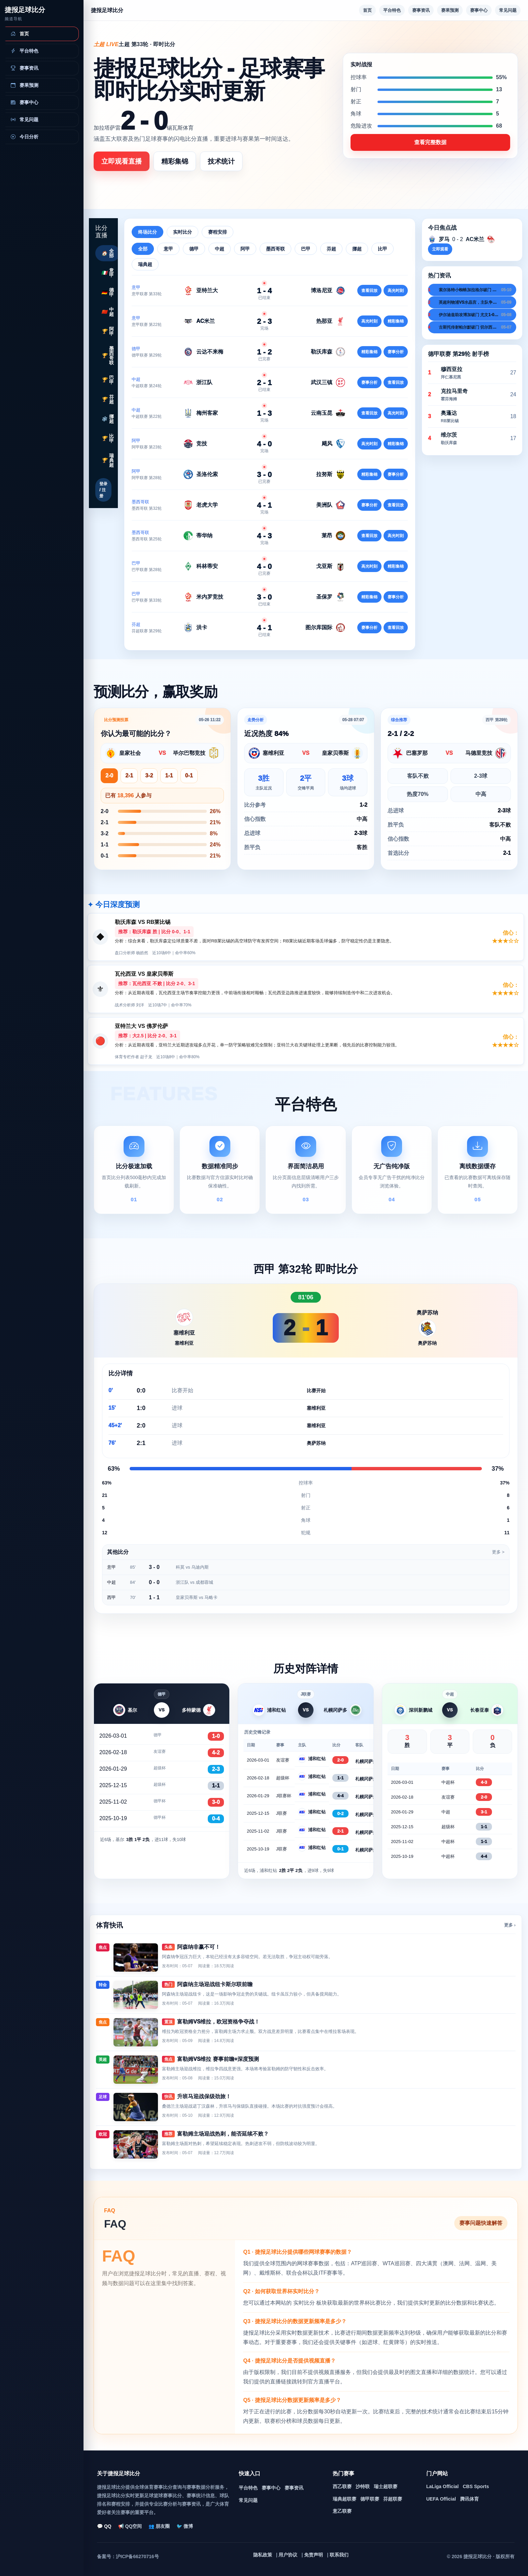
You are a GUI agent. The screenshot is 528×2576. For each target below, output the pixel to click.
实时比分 (182, 232)
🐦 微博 (184, 2526)
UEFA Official (441, 2499)
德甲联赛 (369, 2499)
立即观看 (440, 249)
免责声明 (313, 2554)
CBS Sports (476, 2486)
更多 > (498, 1551)
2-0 (109, 775)
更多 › (510, 1925)
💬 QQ (104, 2526)
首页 (367, 10)
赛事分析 (396, 351)
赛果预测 (450, 10)
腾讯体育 (469, 2499)
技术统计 (221, 161)
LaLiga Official (442, 2486)
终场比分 (147, 232)
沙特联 (363, 2486)
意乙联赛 (342, 2511)
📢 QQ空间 (130, 2526)
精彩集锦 (174, 161)
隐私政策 (262, 2554)
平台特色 (392, 10)
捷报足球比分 (25, 9)
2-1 (129, 775)
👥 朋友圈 (159, 2526)
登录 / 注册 (103, 489)
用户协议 (287, 2554)
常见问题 (508, 10)
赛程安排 (217, 232)
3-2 (149, 775)
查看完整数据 (430, 142)
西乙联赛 (342, 2486)
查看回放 (369, 290)
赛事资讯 (421, 10)
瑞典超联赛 (344, 2499)
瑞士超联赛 (385, 2486)
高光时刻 (396, 290)
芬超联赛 (392, 2499)
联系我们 (339, 2554)
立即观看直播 (121, 161)
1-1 (169, 775)
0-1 (189, 775)
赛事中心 (479, 10)
